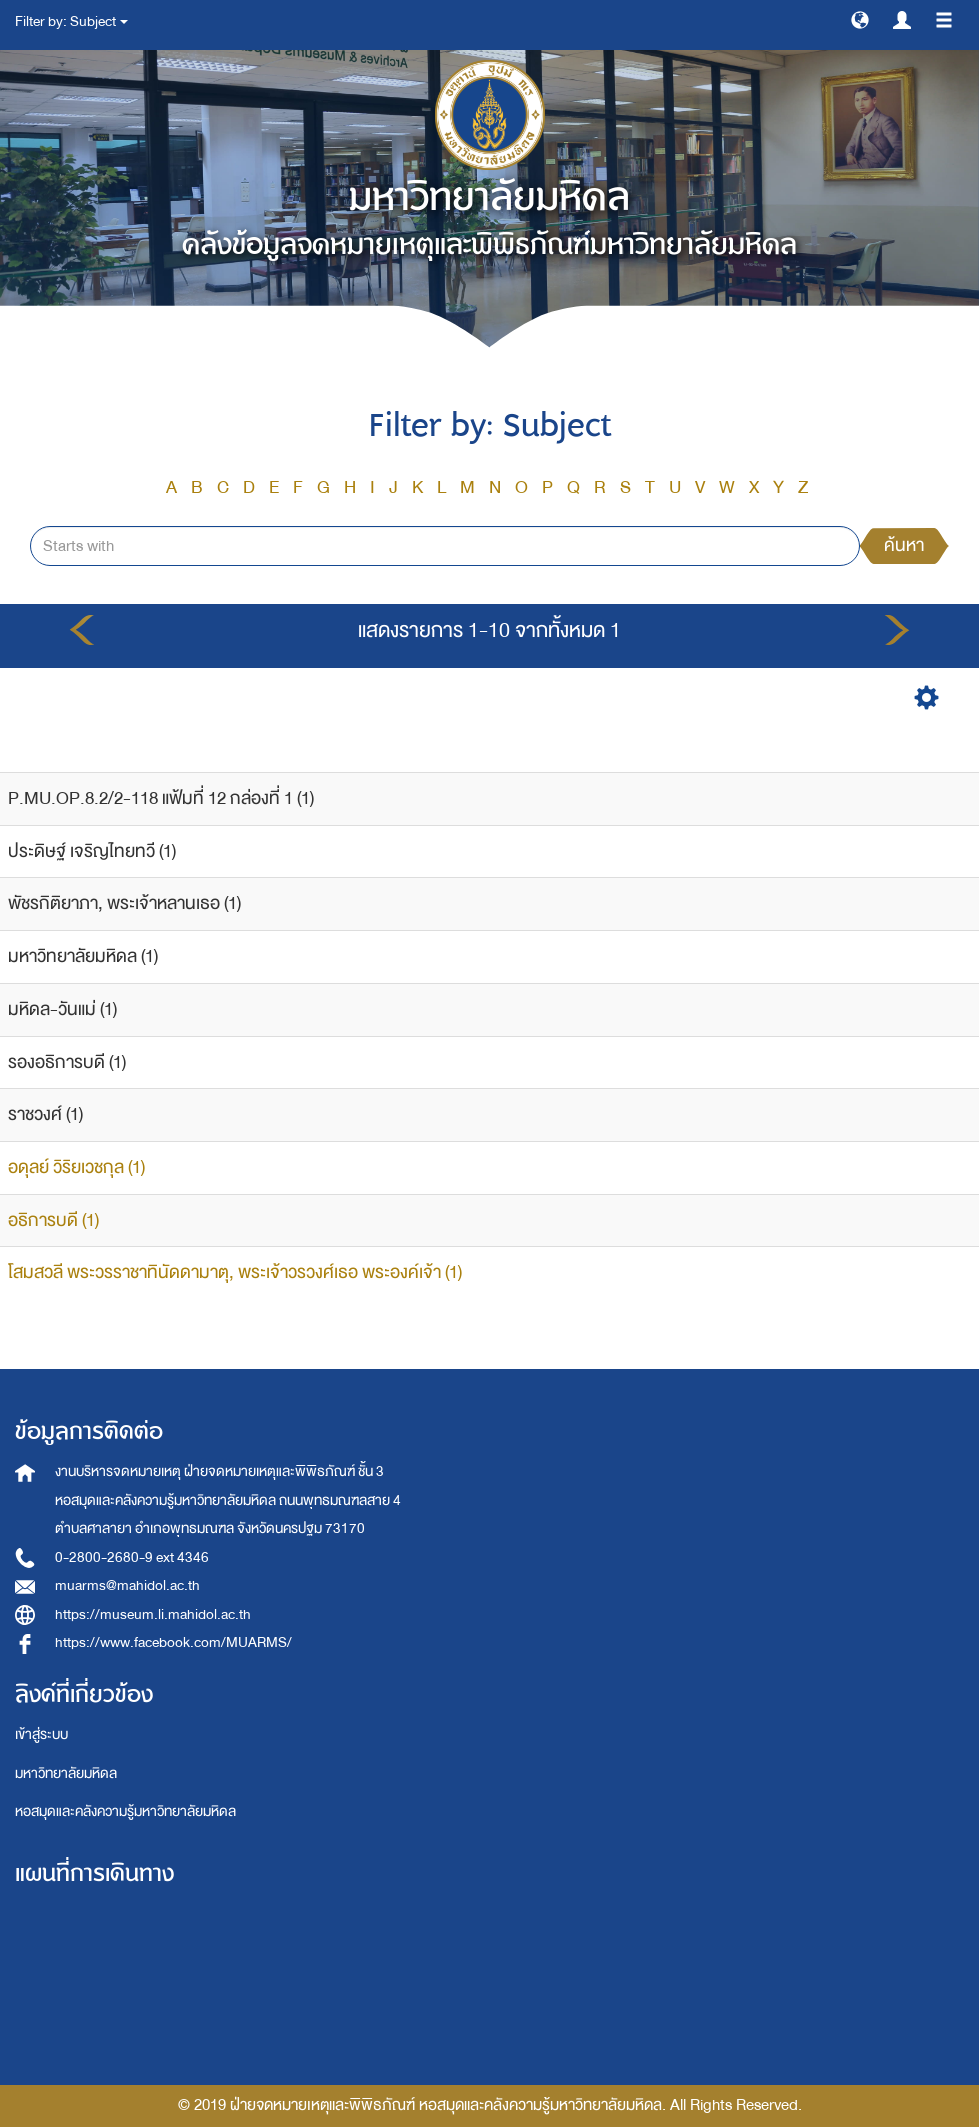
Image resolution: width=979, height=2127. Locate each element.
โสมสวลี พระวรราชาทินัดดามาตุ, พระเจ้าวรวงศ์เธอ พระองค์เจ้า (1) (235, 1272)
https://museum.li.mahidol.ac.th (153, 1614)
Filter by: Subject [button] (71, 21)
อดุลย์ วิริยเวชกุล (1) (76, 1167)
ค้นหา (904, 545)
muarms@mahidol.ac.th (127, 1585)
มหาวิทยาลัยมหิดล (66, 1773)
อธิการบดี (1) (53, 1220)
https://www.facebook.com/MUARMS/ (173, 1642)
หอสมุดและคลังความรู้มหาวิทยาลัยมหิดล (125, 1811)
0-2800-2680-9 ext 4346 (132, 1557)
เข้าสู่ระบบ (41, 1734)
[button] (860, 19)
